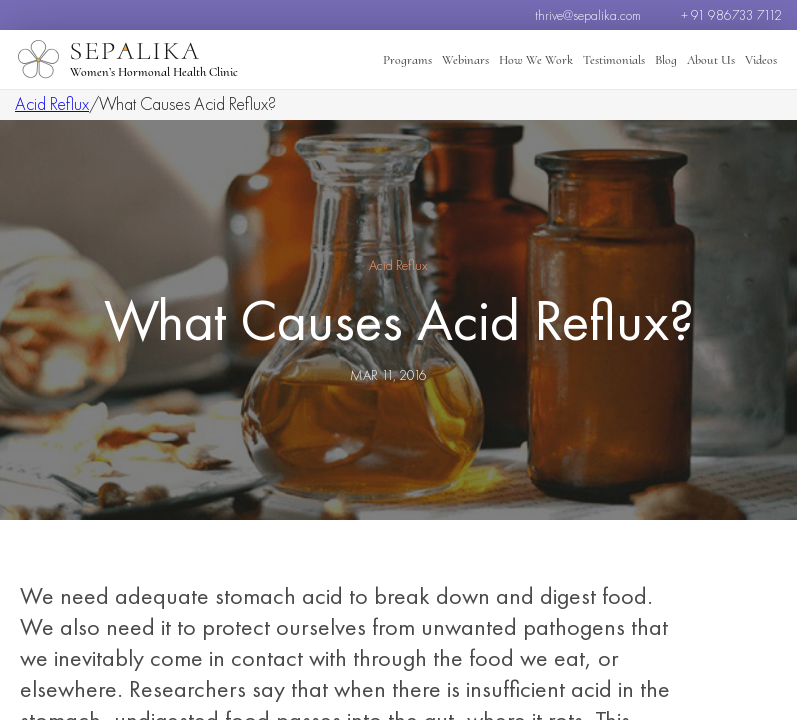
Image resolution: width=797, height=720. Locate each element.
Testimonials (614, 60)
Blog (666, 60)
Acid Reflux (52, 103)
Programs (407, 60)
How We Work (536, 60)
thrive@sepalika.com (588, 15)
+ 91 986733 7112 (731, 15)
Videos (761, 60)
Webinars (465, 60)
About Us (711, 60)
